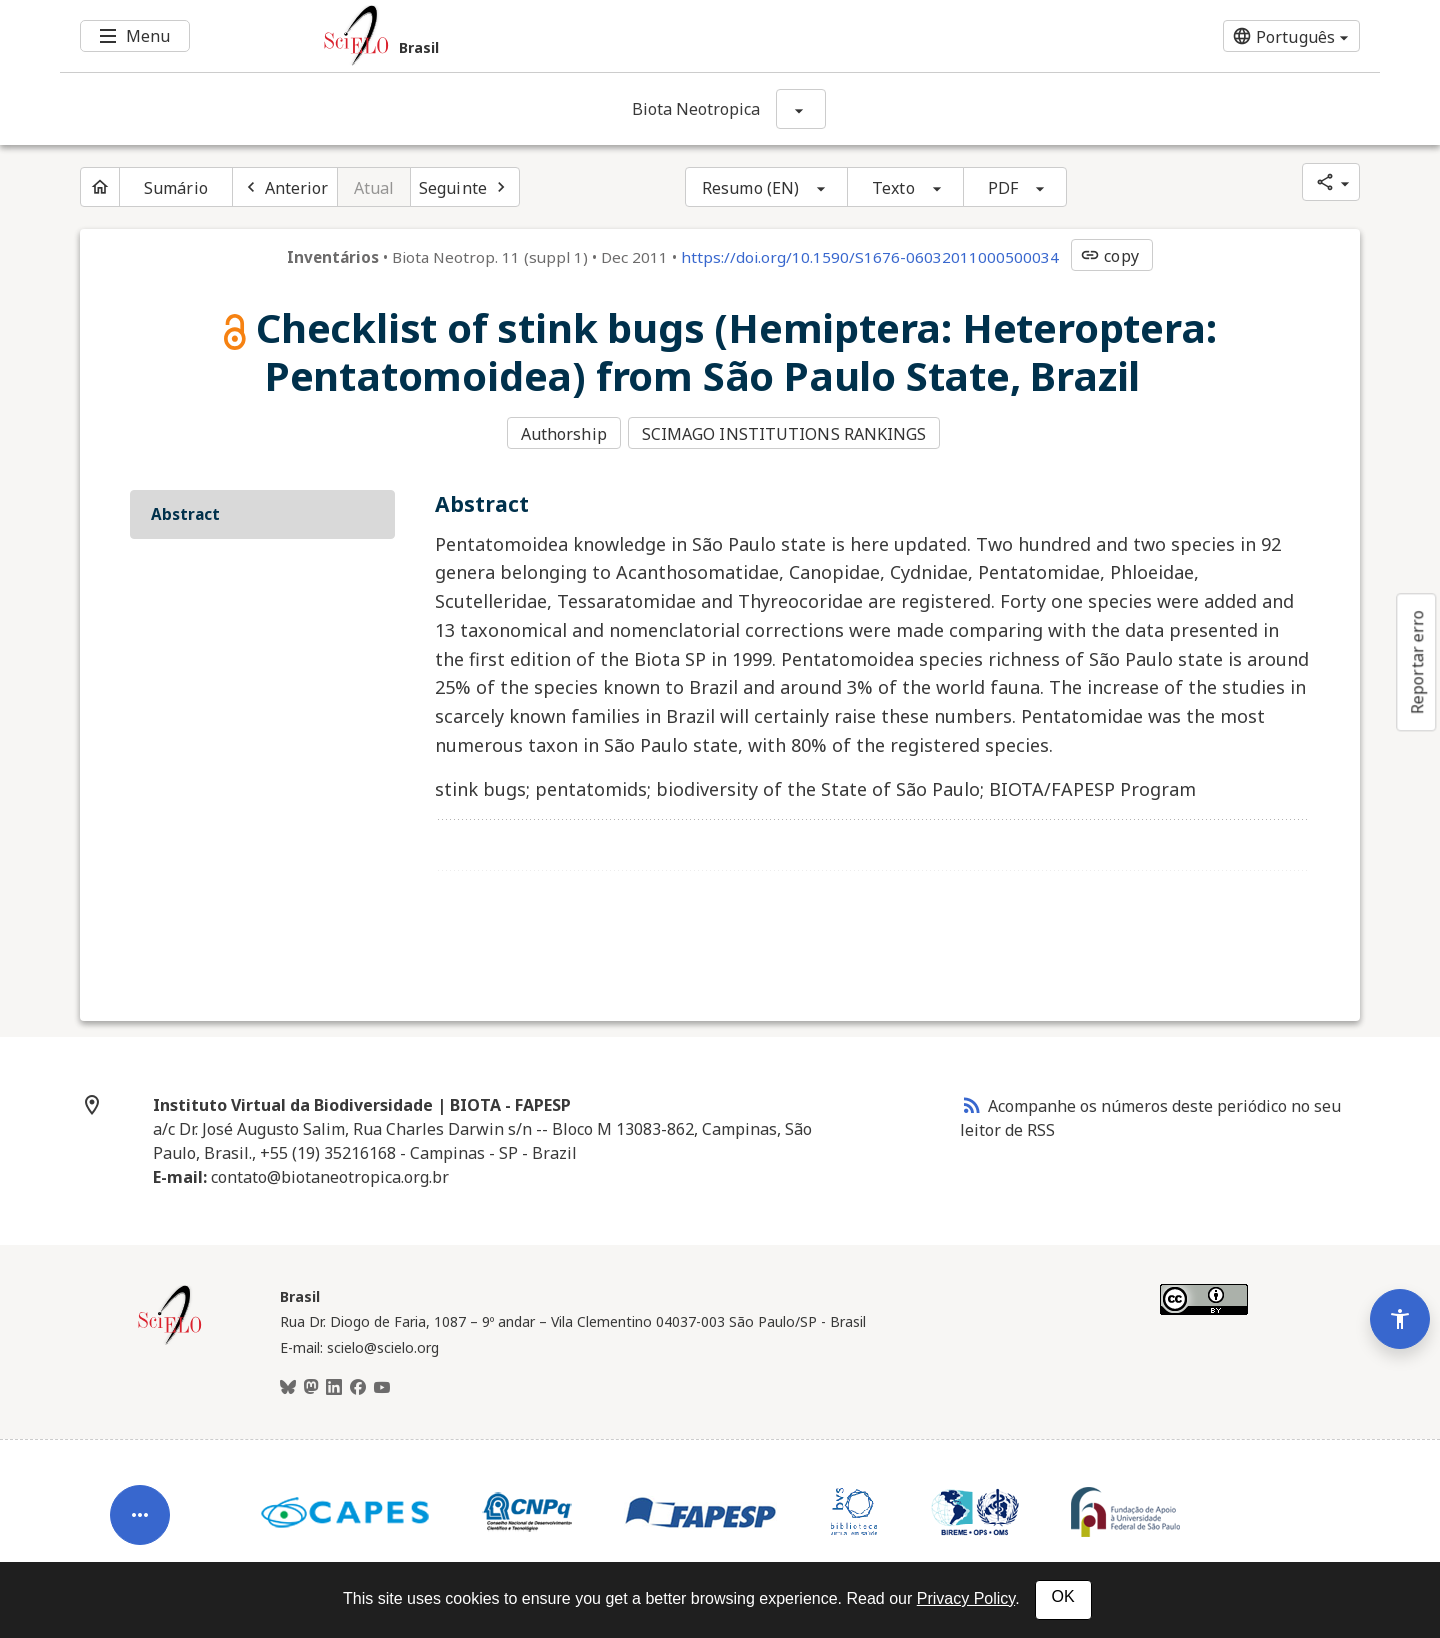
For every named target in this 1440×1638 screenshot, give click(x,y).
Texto (893, 188)
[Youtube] (382, 1385)
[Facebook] (358, 1385)
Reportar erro (1417, 662)
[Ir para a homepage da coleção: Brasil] (610, 36)
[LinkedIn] (334, 1385)
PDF (1003, 188)
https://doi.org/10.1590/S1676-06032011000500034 (870, 257)
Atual (374, 188)
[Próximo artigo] (465, 187)
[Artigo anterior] (285, 187)
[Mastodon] (311, 1385)
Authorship (564, 433)
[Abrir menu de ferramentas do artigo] (140, 1491)
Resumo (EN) (750, 188)
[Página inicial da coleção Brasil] (170, 1338)
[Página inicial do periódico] (100, 187)
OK (1063, 1596)
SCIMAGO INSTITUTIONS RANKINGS (786, 433)
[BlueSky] (288, 1385)
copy (1109, 256)
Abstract (185, 511)
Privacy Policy (966, 1598)
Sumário (176, 188)
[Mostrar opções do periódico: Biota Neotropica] (801, 109)
